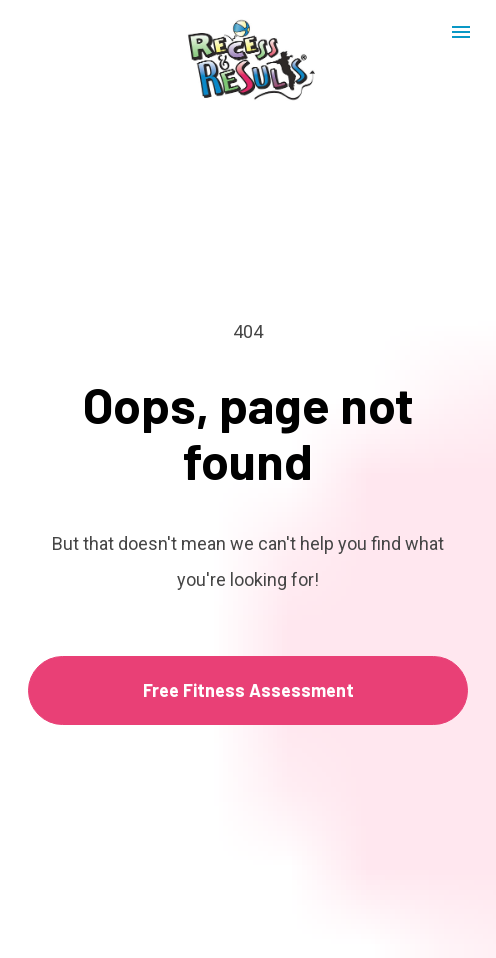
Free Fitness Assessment (248, 679)
